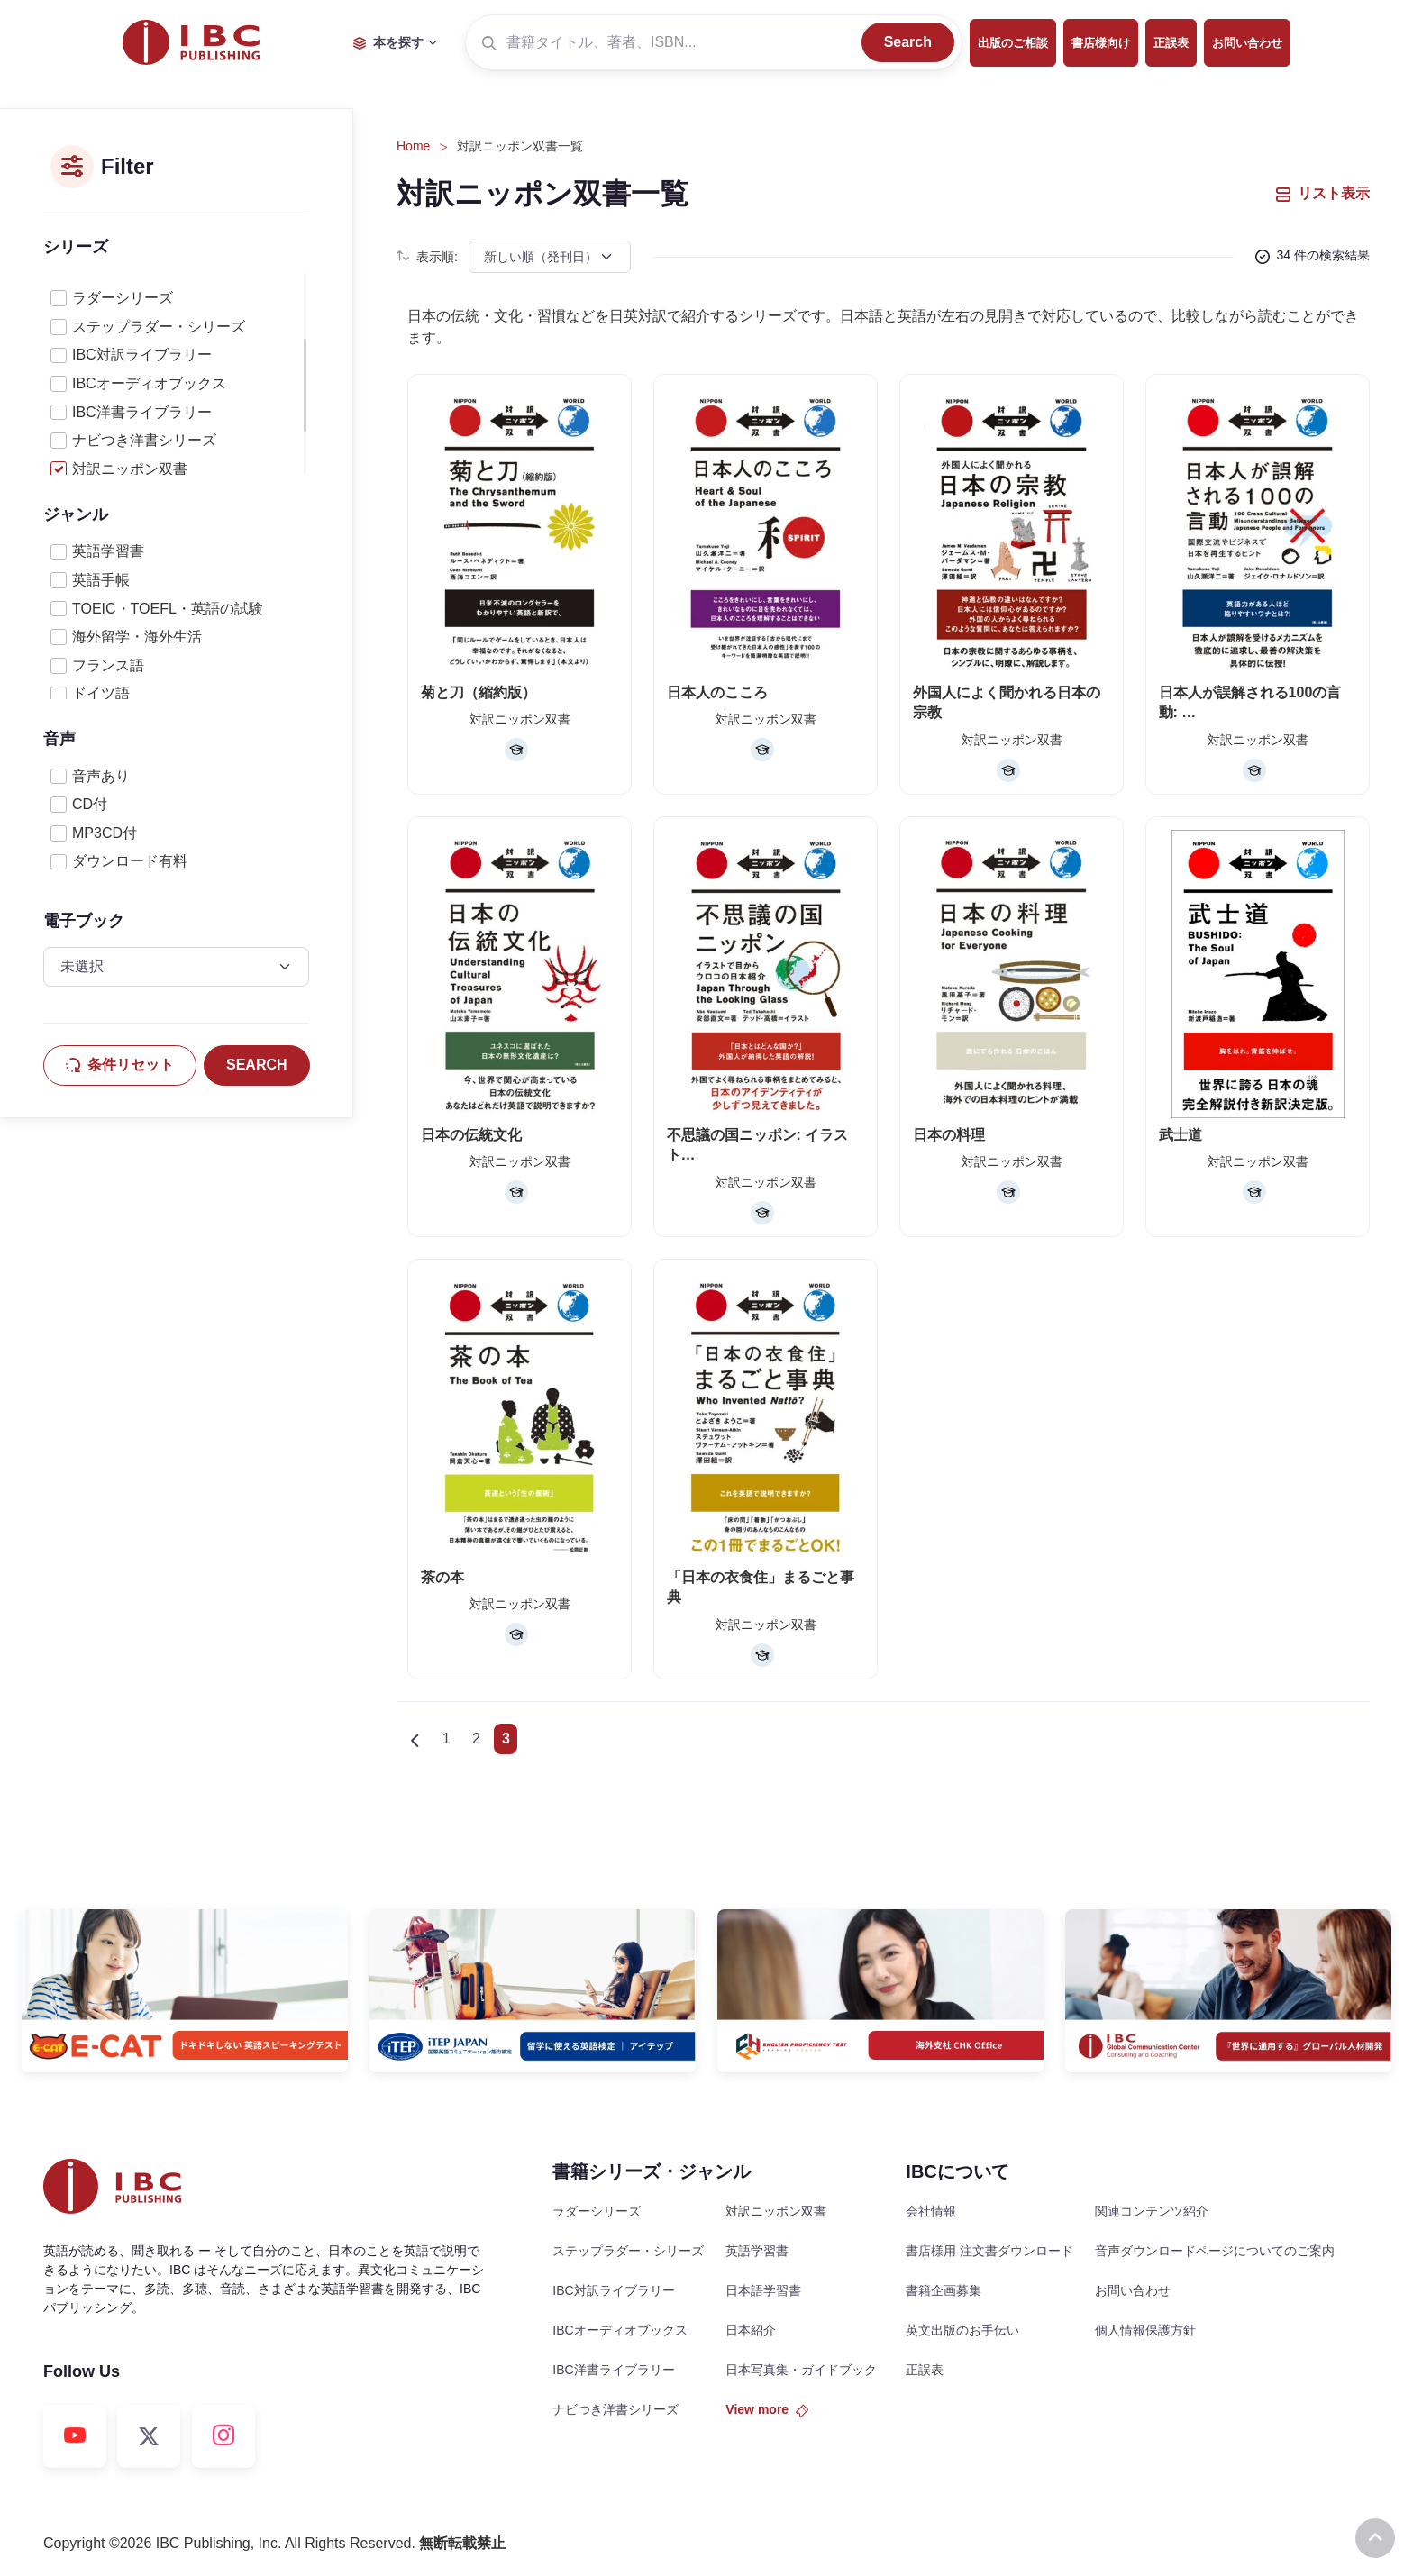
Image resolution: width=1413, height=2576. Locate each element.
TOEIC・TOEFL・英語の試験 (167, 608)
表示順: (427, 257)
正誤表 (1171, 43)
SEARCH (256, 1064)
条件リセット (120, 1064)
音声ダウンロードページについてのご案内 (1215, 2251)
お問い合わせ (1247, 43)
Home (413, 146)
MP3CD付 (104, 833)
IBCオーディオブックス (149, 383)
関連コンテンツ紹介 (1151, 2211)
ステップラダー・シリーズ (158, 326)
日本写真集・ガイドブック (801, 2369)
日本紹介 (750, 2330)
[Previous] (414, 1739)
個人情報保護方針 (1145, 2330)
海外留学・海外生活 (137, 636)
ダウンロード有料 (129, 861)
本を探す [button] (388, 42)
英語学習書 (108, 551)
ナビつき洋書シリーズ (144, 440)
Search (908, 42)
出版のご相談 (1013, 43)
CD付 (89, 804)
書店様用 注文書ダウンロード (989, 2251)
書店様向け (1100, 43)
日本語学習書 (763, 2290)
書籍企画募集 (943, 2290)
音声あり (101, 776)
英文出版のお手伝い (962, 2330)
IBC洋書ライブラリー (142, 412)
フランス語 (108, 665)
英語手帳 (101, 579)
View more (766, 2409)
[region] (176, 374)
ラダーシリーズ (122, 297)
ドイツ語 (101, 693)
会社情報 (931, 2211)
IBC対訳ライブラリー (142, 354)
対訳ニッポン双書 (129, 469)
